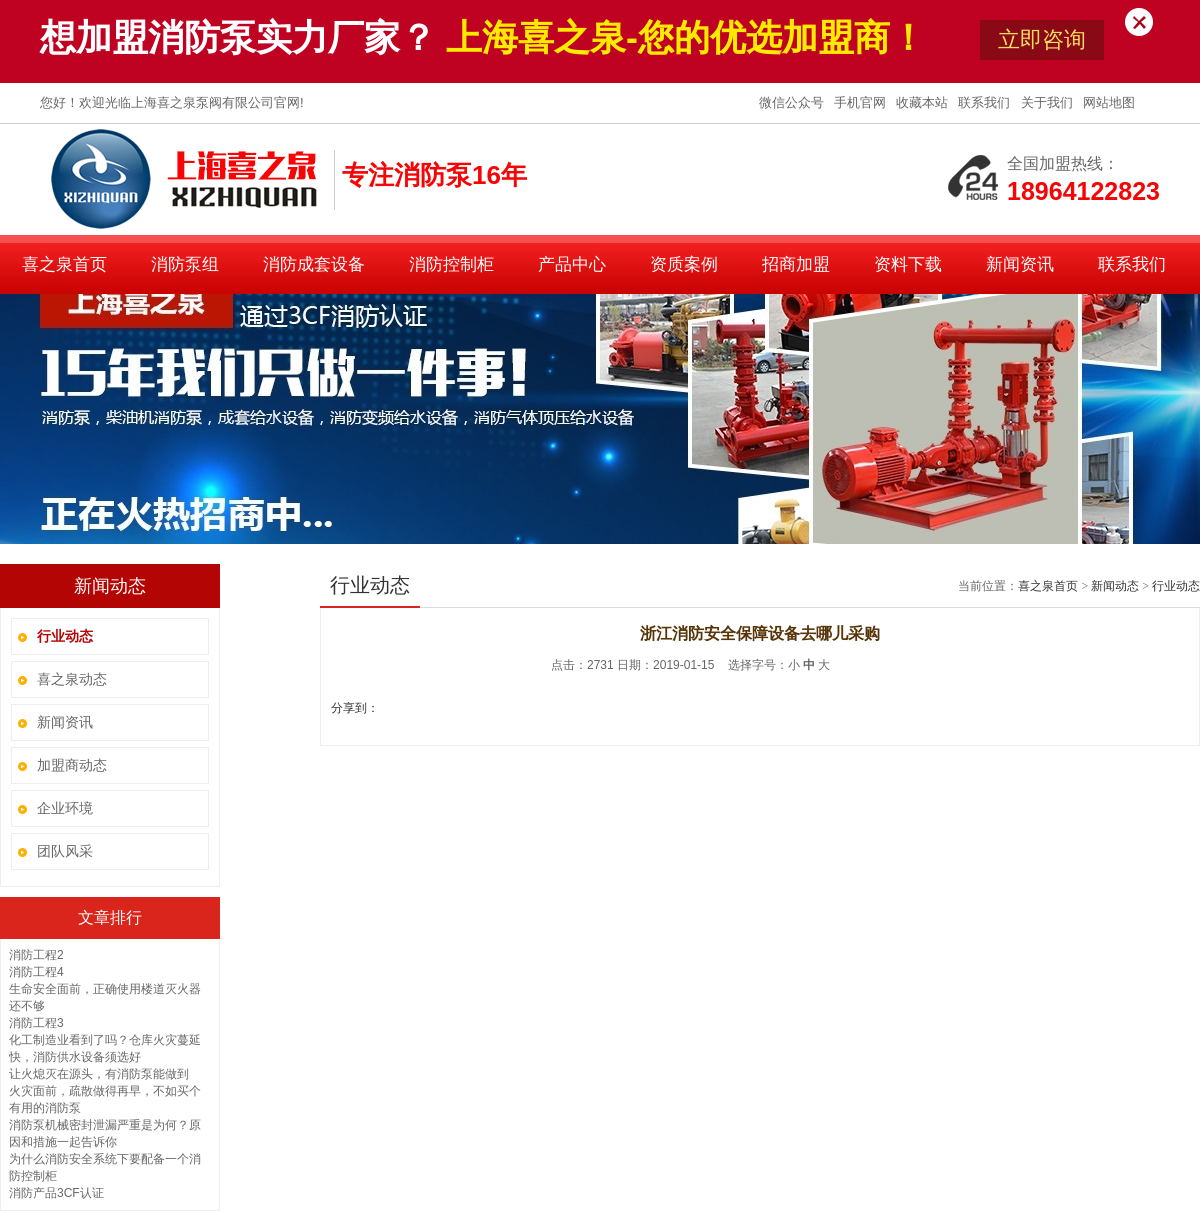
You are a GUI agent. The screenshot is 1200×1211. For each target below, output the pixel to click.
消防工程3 (36, 1023)
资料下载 (908, 264)
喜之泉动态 (72, 679)
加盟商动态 (72, 765)
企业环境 (65, 808)
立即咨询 (1042, 39)
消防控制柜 (451, 264)
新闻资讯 (1020, 264)
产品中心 (572, 264)
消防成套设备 (314, 264)
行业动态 (1176, 586)
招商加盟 (796, 264)
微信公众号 (793, 102)
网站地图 (1109, 102)
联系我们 (986, 102)
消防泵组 (185, 264)
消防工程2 (36, 955)
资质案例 (684, 264)
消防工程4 (36, 972)
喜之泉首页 (64, 264)
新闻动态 (1115, 586)
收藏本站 (924, 102)
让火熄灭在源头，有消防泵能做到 (99, 1074)
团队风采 (65, 851)
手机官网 (862, 102)
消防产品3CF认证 (56, 1193)
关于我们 (1049, 102)
